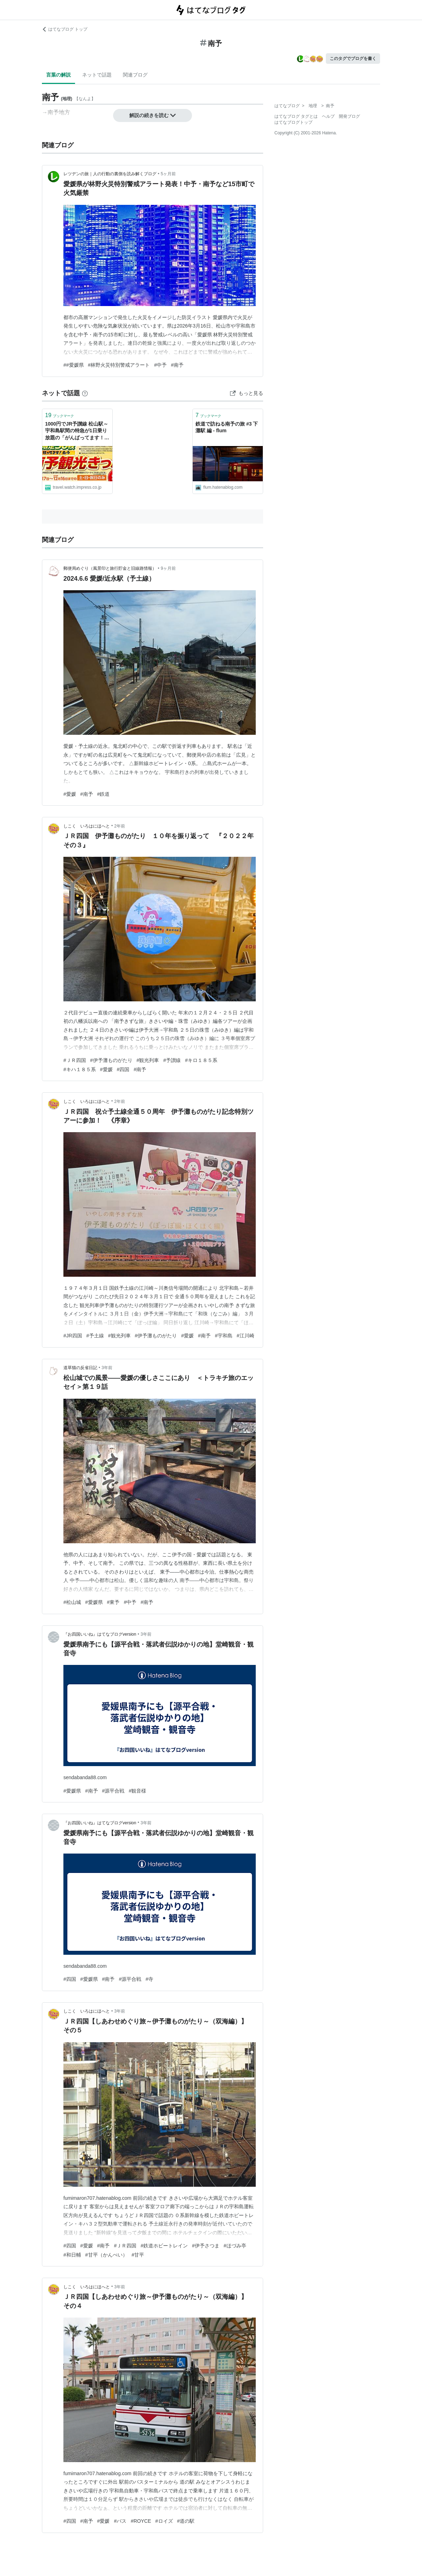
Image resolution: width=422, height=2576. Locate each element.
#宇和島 (223, 1335)
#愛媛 (69, 794)
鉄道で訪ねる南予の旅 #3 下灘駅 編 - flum (227, 427)
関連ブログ (135, 75)
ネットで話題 (97, 75)
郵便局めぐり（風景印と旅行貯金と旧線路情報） (109, 568)
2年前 (119, 826)
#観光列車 (148, 1060)
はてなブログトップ (293, 122)
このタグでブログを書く (353, 58)
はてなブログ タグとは (296, 116)
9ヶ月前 (168, 568)
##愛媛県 (73, 365)
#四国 (123, 1069)
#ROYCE (141, 2521)
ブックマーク (59, 415)
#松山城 (72, 1602)
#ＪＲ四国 (74, 1060)
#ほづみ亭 (235, 2245)
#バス (120, 2521)
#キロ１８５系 (201, 1060)
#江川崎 (245, 1335)
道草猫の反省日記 (80, 1367)
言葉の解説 (58, 75)
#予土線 (95, 1335)
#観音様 (137, 1791)
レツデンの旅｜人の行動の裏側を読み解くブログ (109, 173)
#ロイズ (164, 2521)
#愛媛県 (94, 1602)
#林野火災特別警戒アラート (119, 365)
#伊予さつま (205, 2245)
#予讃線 (172, 1060)
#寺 (149, 1979)
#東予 (113, 1602)
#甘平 (138, 2255)
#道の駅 (186, 2521)
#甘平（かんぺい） (106, 2255)
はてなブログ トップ (64, 29)
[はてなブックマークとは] (85, 393)
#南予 (177, 365)
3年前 (106, 1367)
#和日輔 (72, 2255)
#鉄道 (103, 794)
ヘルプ (328, 116)
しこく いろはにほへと (86, 826)
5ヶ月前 (168, 173)
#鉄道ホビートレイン (164, 2245)
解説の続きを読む (152, 115)
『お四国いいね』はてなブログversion (99, 1634)
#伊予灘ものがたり (111, 1060)
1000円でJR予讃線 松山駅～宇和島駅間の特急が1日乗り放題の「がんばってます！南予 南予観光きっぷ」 (77, 431)
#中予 (160, 365)
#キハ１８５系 (79, 1069)
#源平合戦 (113, 1791)
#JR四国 (72, 1335)
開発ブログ (349, 116)
